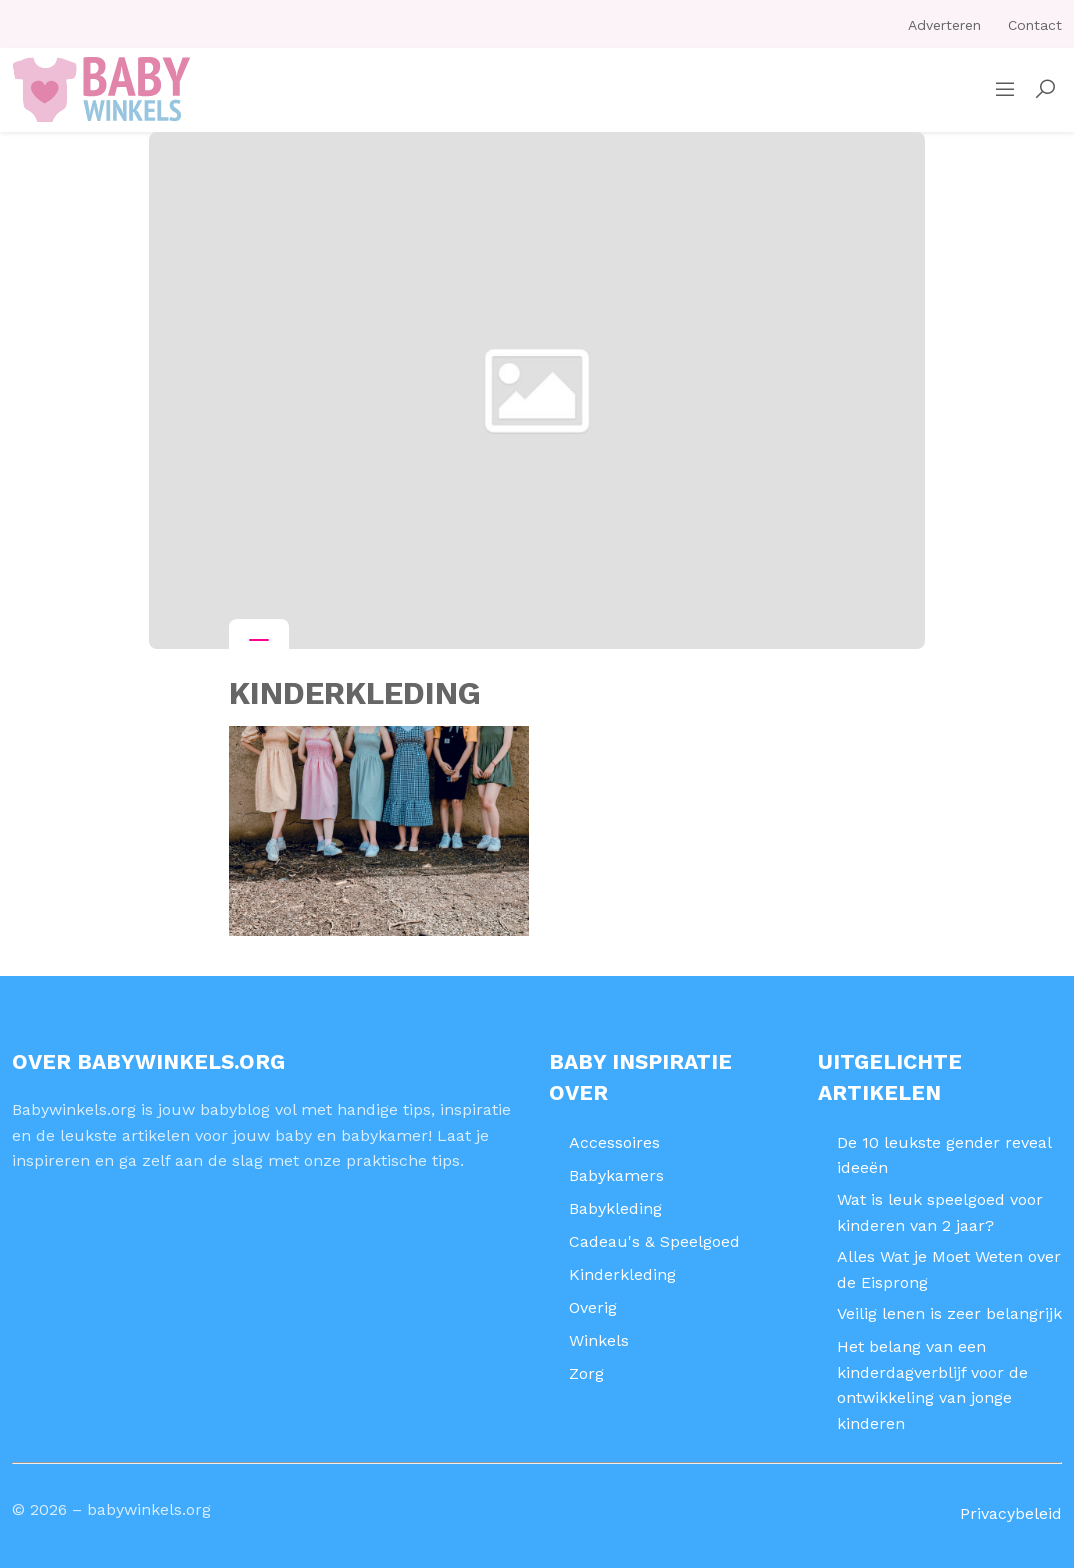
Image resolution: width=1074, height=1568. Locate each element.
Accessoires (614, 1142)
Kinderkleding (622, 1274)
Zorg (586, 1373)
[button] (1045, 90)
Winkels (599, 1340)
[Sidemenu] (1005, 90)
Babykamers (616, 1175)
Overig (593, 1307)
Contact (1035, 25)
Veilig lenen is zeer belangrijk (949, 1313)
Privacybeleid (1011, 1513)
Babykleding (615, 1208)
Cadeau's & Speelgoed (654, 1241)
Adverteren (944, 25)
